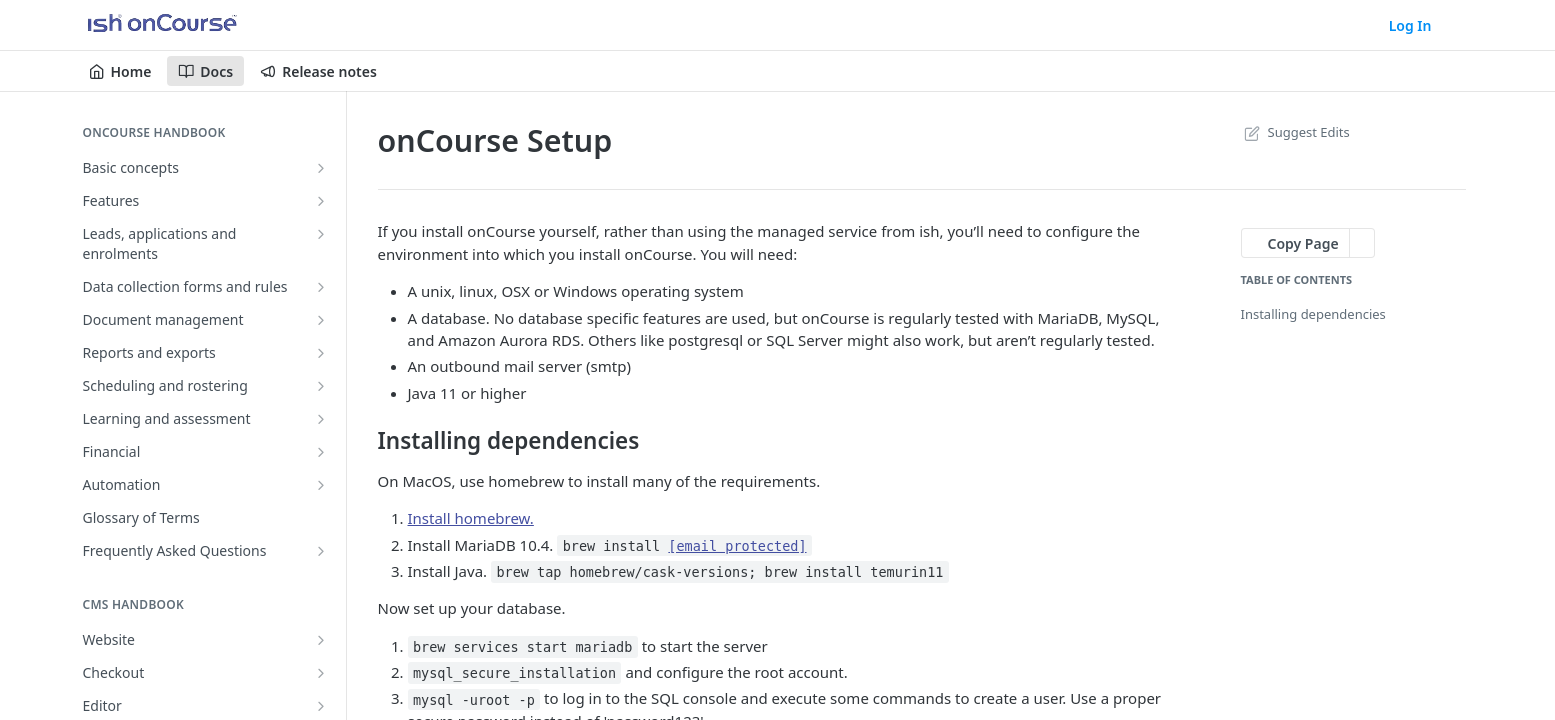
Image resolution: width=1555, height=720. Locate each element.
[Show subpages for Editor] (321, 706)
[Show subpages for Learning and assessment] (321, 419)
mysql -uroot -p (474, 699)
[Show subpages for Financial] (321, 452)
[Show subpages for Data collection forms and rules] (321, 287)
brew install (685, 546)
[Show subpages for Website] (321, 640)
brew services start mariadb (522, 647)
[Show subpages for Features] (321, 201)
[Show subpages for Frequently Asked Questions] (321, 551)
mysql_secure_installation (514, 673)
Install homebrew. (471, 518)
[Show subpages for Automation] (321, 485)
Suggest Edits (1295, 132)
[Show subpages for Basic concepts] (321, 168)
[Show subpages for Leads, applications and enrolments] (321, 234)
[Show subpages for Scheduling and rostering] (321, 386)
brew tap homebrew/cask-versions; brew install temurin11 (719, 572)
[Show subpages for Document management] (321, 320)
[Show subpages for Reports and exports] (321, 353)
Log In (1410, 25)
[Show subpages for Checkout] (321, 673)
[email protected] (737, 546)
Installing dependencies (1313, 314)
